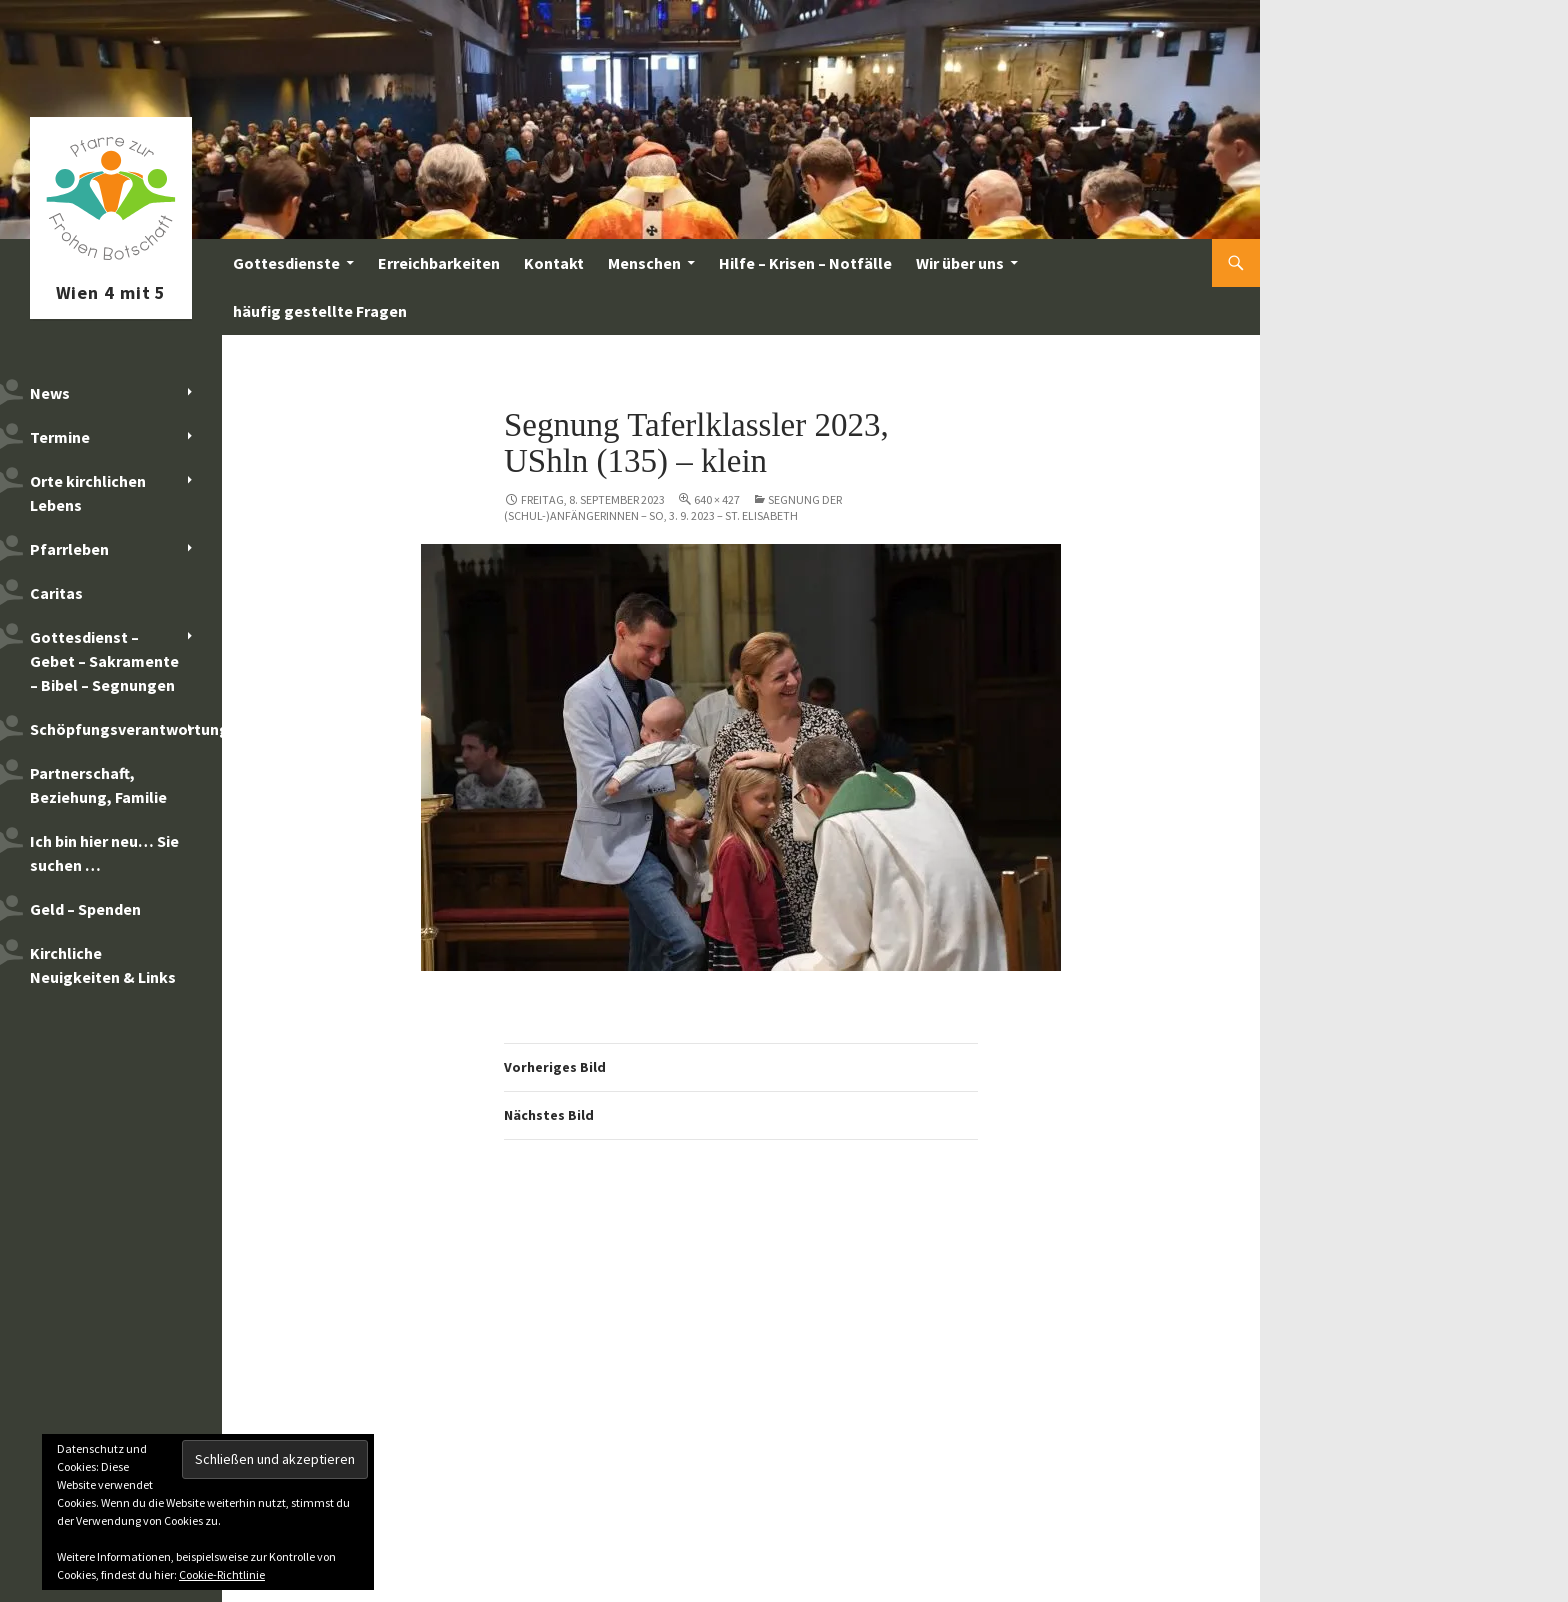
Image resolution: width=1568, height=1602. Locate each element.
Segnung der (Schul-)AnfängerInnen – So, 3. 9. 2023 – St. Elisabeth (673, 507)
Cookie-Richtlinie (222, 1574)
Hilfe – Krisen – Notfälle (805, 263)
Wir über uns (960, 263)
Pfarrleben (69, 549)
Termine (60, 437)
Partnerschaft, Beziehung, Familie (98, 785)
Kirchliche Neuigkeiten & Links (103, 965)
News (50, 393)
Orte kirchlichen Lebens (88, 493)
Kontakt (554, 263)
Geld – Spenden (85, 909)
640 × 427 (717, 499)
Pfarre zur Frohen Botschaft (111, 263)
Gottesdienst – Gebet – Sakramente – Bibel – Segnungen (104, 661)
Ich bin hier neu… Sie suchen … (104, 853)
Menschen (644, 263)
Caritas (56, 593)
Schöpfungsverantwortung (126, 729)
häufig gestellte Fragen (320, 311)
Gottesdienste (286, 263)
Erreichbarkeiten (439, 263)
